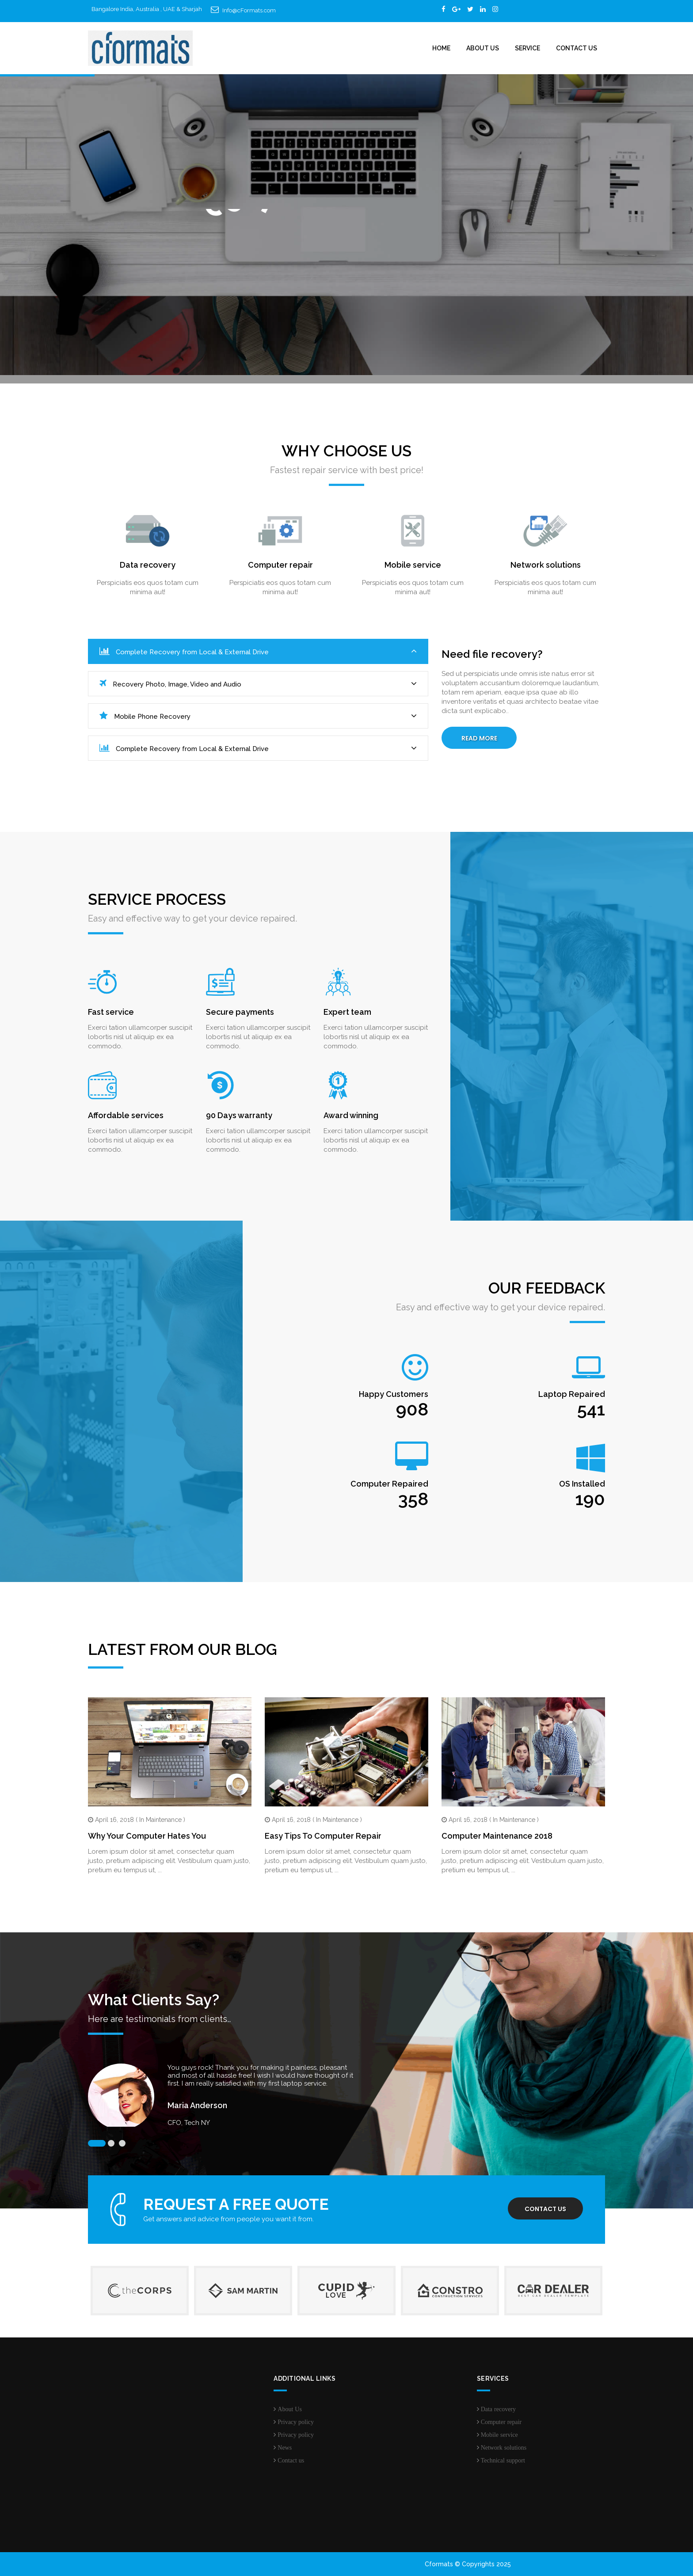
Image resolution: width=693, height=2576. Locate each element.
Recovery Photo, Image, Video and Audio (258, 683)
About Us (482, 48)
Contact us (545, 2208)
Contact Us (576, 48)
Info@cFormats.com (249, 10)
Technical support (503, 2460)
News (285, 2447)
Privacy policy (296, 2422)
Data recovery (498, 2409)
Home (441, 48)
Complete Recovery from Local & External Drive (258, 651)
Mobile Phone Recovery (258, 716)
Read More (479, 738)
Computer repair (501, 2422)
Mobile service (499, 2435)
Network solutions (504, 2447)
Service (527, 48)
